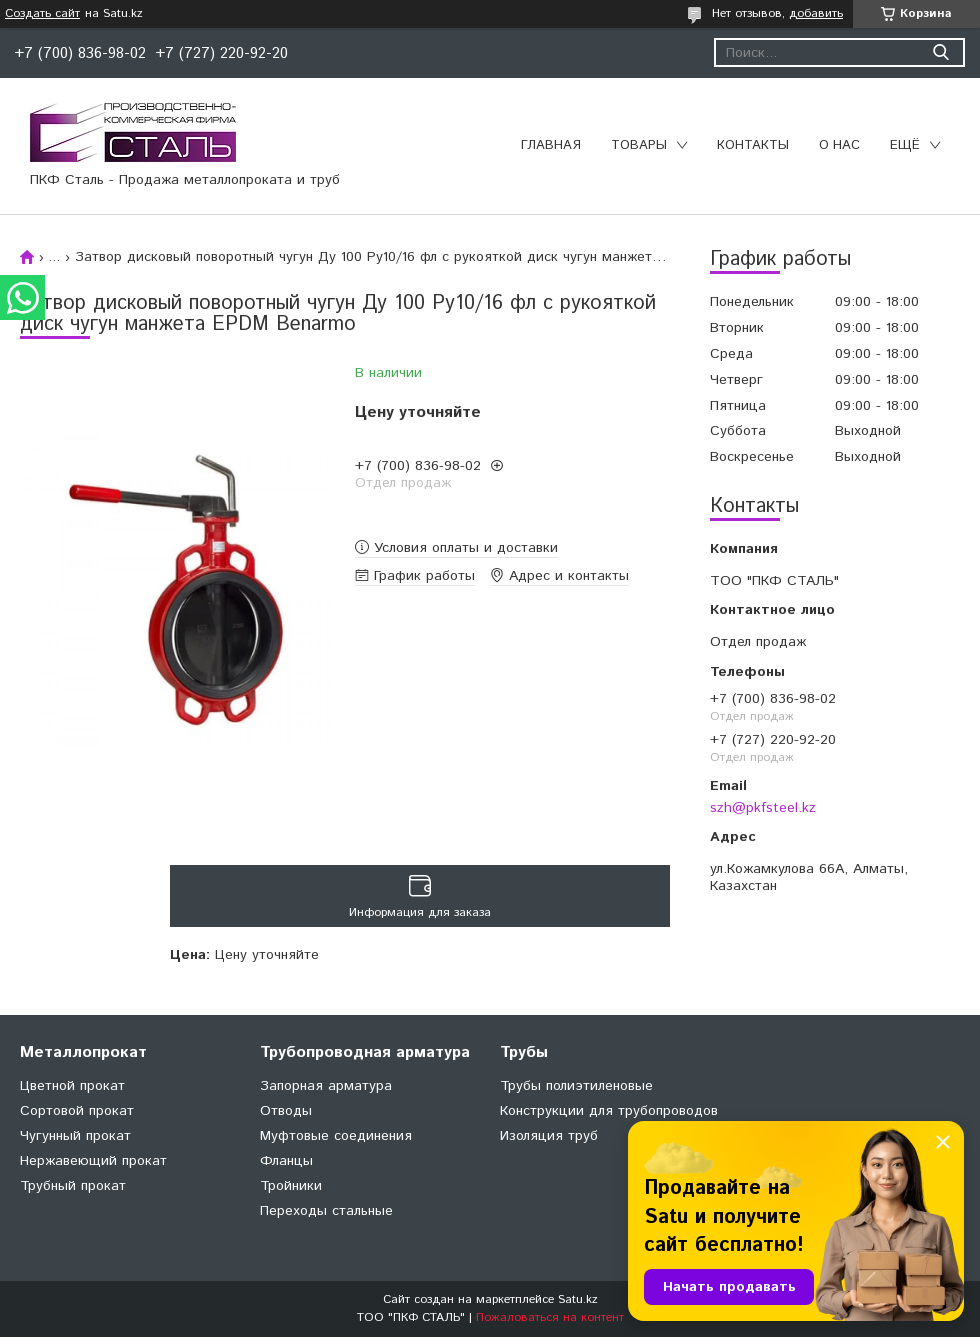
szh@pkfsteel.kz (763, 808)
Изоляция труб (549, 1136)
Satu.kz (578, 1299)
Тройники (291, 1186)
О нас (839, 145)
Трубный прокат (73, 1186)
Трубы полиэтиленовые (576, 1086)
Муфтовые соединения (336, 1136)
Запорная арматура (326, 1086)
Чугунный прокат (75, 1136)
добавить (816, 13)
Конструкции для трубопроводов (609, 1111)
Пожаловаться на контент (550, 1317)
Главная (551, 145)
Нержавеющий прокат (93, 1161)
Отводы (286, 1111)
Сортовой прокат (77, 1111)
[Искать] (940, 52)
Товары (639, 145)
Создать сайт (42, 14)
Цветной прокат (72, 1086)
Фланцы (286, 1161)
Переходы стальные (326, 1211)
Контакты (753, 145)
